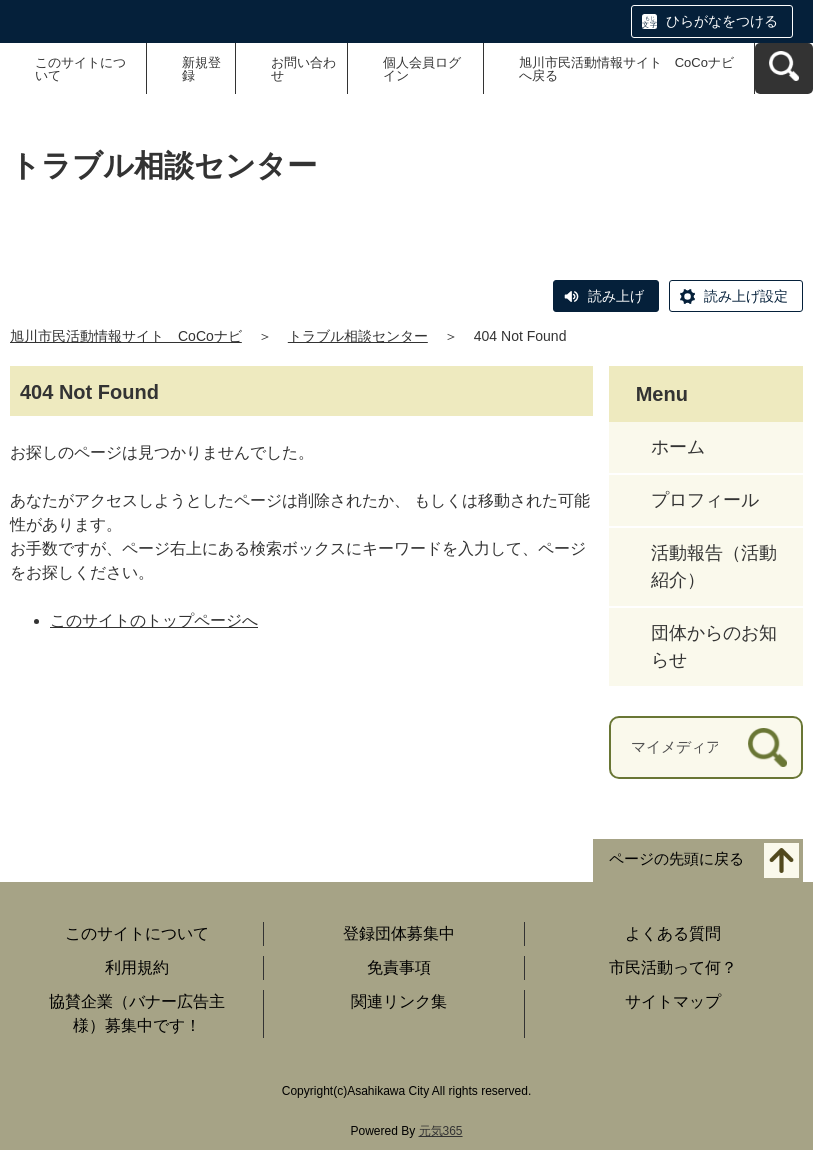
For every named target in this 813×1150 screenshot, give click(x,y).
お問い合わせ (303, 69)
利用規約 (137, 967)
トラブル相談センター (358, 336)
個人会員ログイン (422, 69)
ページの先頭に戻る (676, 858)
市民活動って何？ (673, 967)
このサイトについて (80, 69)
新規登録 (201, 69)
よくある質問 (673, 933)
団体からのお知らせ (714, 646)
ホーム (678, 447)
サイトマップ (673, 1001)
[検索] (767, 747)
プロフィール (705, 500)
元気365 (441, 1131)
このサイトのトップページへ (154, 620)
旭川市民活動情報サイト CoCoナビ (126, 336)
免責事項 (399, 967)
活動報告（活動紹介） (714, 566)
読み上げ (616, 296)
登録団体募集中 (399, 933)
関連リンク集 (399, 1001)
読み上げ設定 (746, 296)
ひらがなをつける (722, 21)
